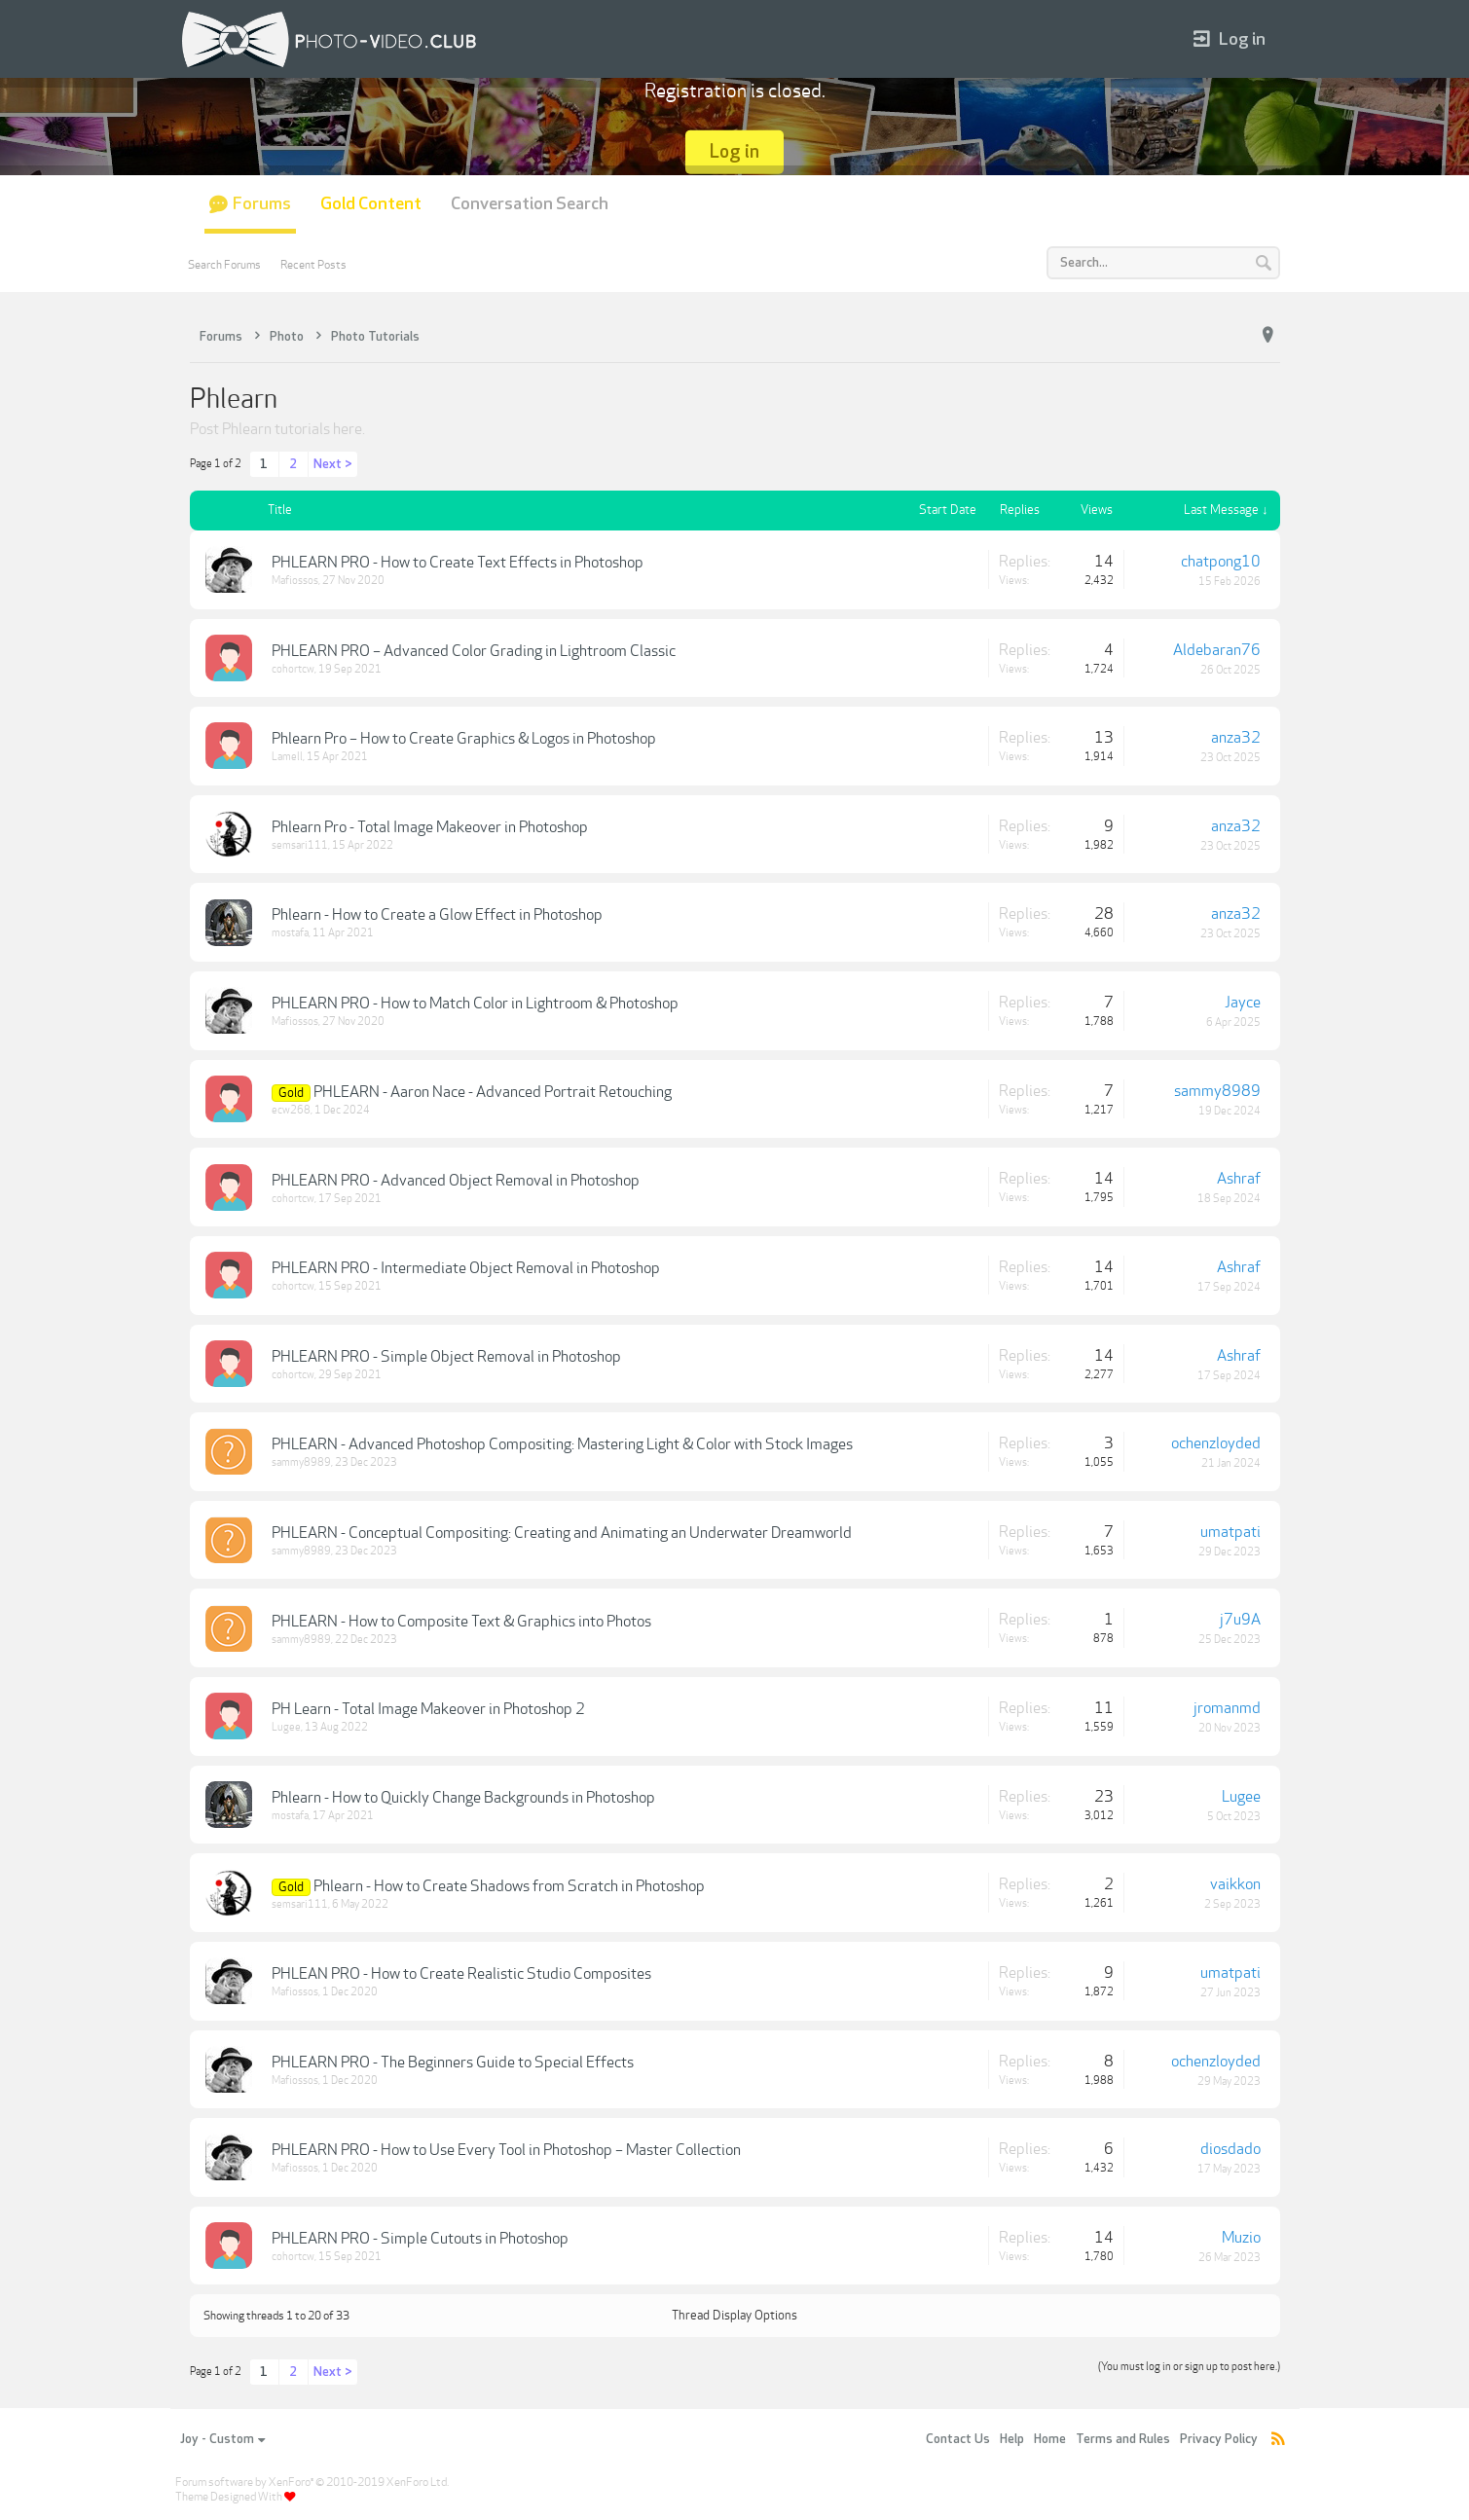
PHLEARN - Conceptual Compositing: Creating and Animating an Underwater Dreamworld (562, 1533)
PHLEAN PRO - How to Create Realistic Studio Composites (461, 1974)
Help (1012, 2439)
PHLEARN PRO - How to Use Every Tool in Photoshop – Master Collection (506, 2150)
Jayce (1243, 1002)
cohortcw (293, 669)
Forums (262, 204)
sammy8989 (1217, 1091)
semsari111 (300, 845)
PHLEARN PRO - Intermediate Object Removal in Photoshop (466, 1268)
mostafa (290, 933)
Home (1050, 2439)
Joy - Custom (222, 2439)
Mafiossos (295, 580)
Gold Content (371, 204)
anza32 (1236, 738)
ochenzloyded (1216, 1443)
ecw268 (291, 1110)
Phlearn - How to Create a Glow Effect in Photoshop (437, 915)
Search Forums (224, 265)
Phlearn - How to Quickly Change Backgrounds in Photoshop (463, 1798)
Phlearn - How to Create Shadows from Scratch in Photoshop (509, 1886)
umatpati (1230, 1532)
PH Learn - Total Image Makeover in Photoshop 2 (428, 1709)
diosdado (1230, 2149)
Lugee (286, 1727)
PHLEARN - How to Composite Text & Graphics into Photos (461, 1621)
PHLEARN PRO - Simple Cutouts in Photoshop (420, 2238)
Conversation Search (529, 204)
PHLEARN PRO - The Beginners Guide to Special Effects (453, 2062)
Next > (332, 464)
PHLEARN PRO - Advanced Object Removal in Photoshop (456, 1180)
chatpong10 (1221, 561)
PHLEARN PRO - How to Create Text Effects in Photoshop (457, 562)
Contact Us (958, 2439)
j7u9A (1240, 1619)
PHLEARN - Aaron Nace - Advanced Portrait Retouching (492, 1092)
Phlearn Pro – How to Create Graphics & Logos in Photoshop (464, 739)
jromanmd (1227, 1708)
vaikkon (1235, 1884)
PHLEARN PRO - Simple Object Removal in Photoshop (446, 1357)
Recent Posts (313, 265)
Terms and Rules (1123, 2439)
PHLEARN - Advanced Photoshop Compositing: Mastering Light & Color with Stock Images (562, 1444)
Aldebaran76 (1217, 650)
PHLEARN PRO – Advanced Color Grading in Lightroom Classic (474, 651)
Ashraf (1239, 1178)
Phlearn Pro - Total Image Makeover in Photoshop (430, 827)
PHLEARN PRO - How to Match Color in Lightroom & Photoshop (475, 1003)
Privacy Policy (1219, 2439)
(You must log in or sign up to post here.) (1189, 2366)
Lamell (287, 756)
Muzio (1241, 2237)
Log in (1230, 39)
